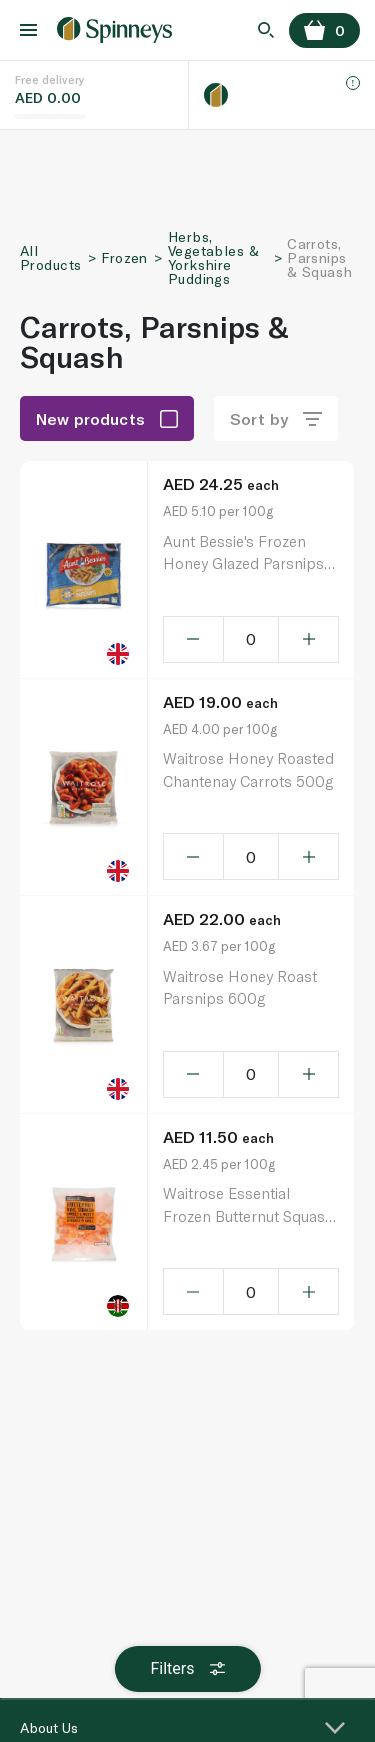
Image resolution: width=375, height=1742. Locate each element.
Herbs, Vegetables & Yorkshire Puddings (213, 257)
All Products (50, 257)
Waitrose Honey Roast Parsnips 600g (240, 987)
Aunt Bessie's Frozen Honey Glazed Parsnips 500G (243, 553)
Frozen (124, 257)
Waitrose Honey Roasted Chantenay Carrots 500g (248, 769)
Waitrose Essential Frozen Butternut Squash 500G (248, 1205)
